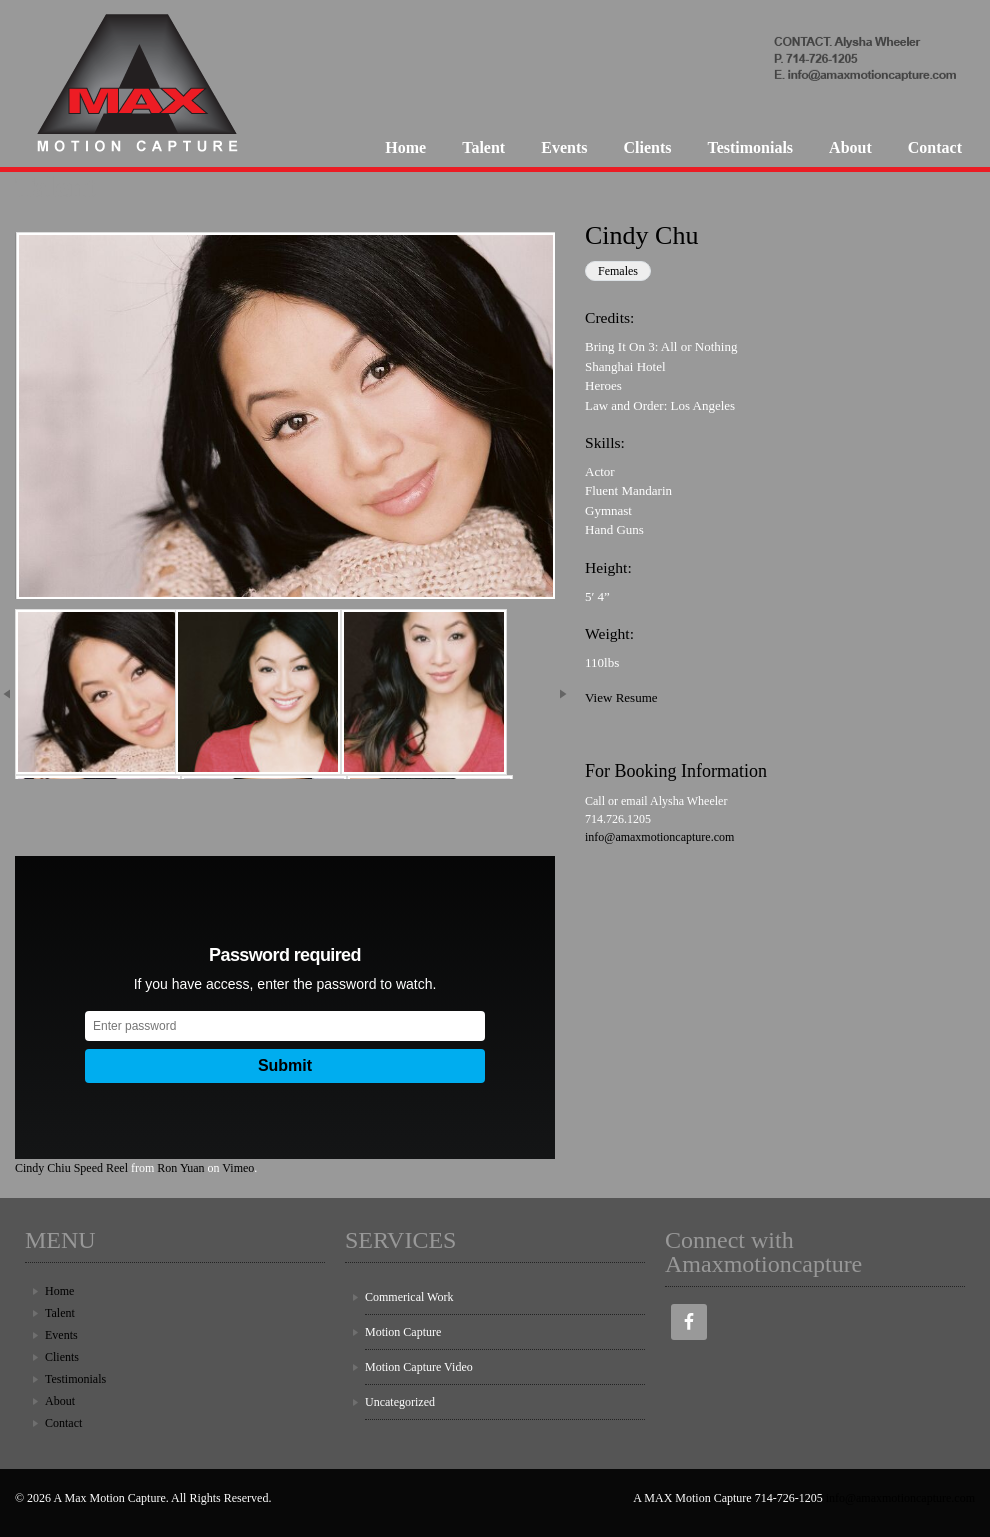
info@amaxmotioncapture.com (659, 837)
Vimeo (238, 1168)
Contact (935, 147)
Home (405, 147)
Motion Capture (403, 1332)
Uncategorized (400, 1402)
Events (564, 147)
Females (618, 271)
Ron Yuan (180, 1168)
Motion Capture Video (419, 1367)
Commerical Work (409, 1297)
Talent (483, 147)
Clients (647, 147)
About (850, 147)
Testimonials (750, 147)
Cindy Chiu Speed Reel (71, 1168)
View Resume (621, 697)
